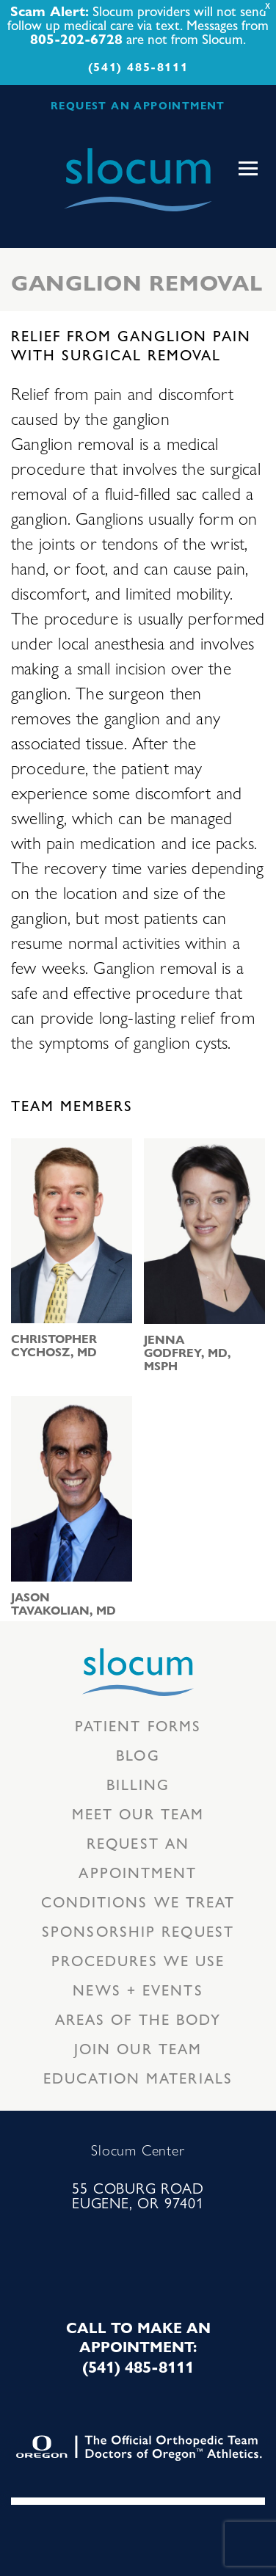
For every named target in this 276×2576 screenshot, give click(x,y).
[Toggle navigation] (248, 168)
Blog (137, 1754)
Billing (138, 1783)
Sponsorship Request (138, 1930)
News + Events (138, 1989)
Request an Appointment (138, 1857)
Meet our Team (138, 1813)
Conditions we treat (138, 1901)
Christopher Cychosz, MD (54, 1345)
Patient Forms (138, 1725)
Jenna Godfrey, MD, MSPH (187, 1352)
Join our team (138, 2048)
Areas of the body (138, 2018)
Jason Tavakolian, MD (63, 1603)
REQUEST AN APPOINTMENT (138, 105)
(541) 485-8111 (138, 66)
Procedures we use (138, 1960)
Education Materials (138, 2077)
